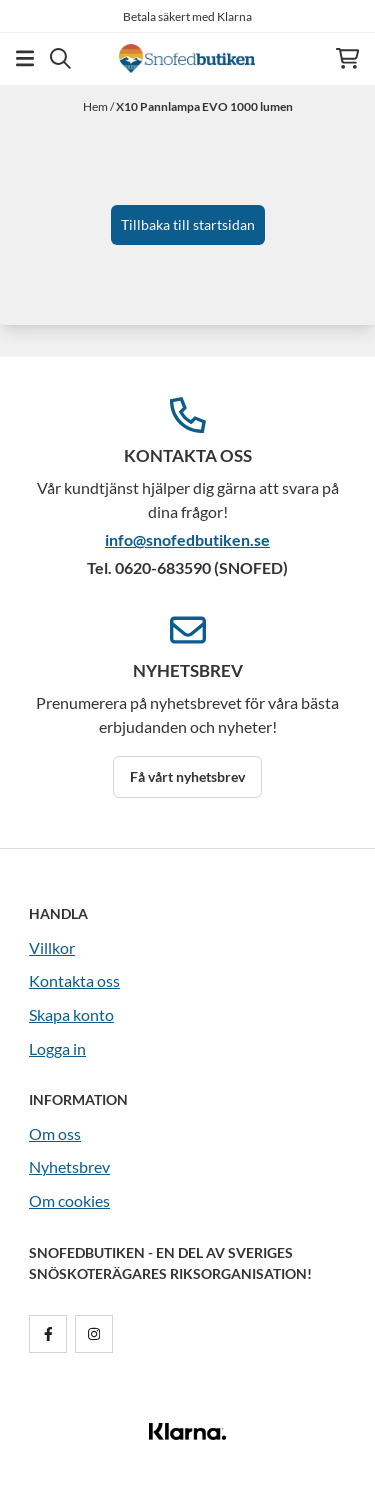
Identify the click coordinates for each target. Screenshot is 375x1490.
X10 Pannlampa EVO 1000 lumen (204, 106)
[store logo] (187, 58)
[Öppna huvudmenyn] (25, 58)
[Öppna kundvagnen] (347, 58)
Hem (96, 106)
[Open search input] (60, 58)
